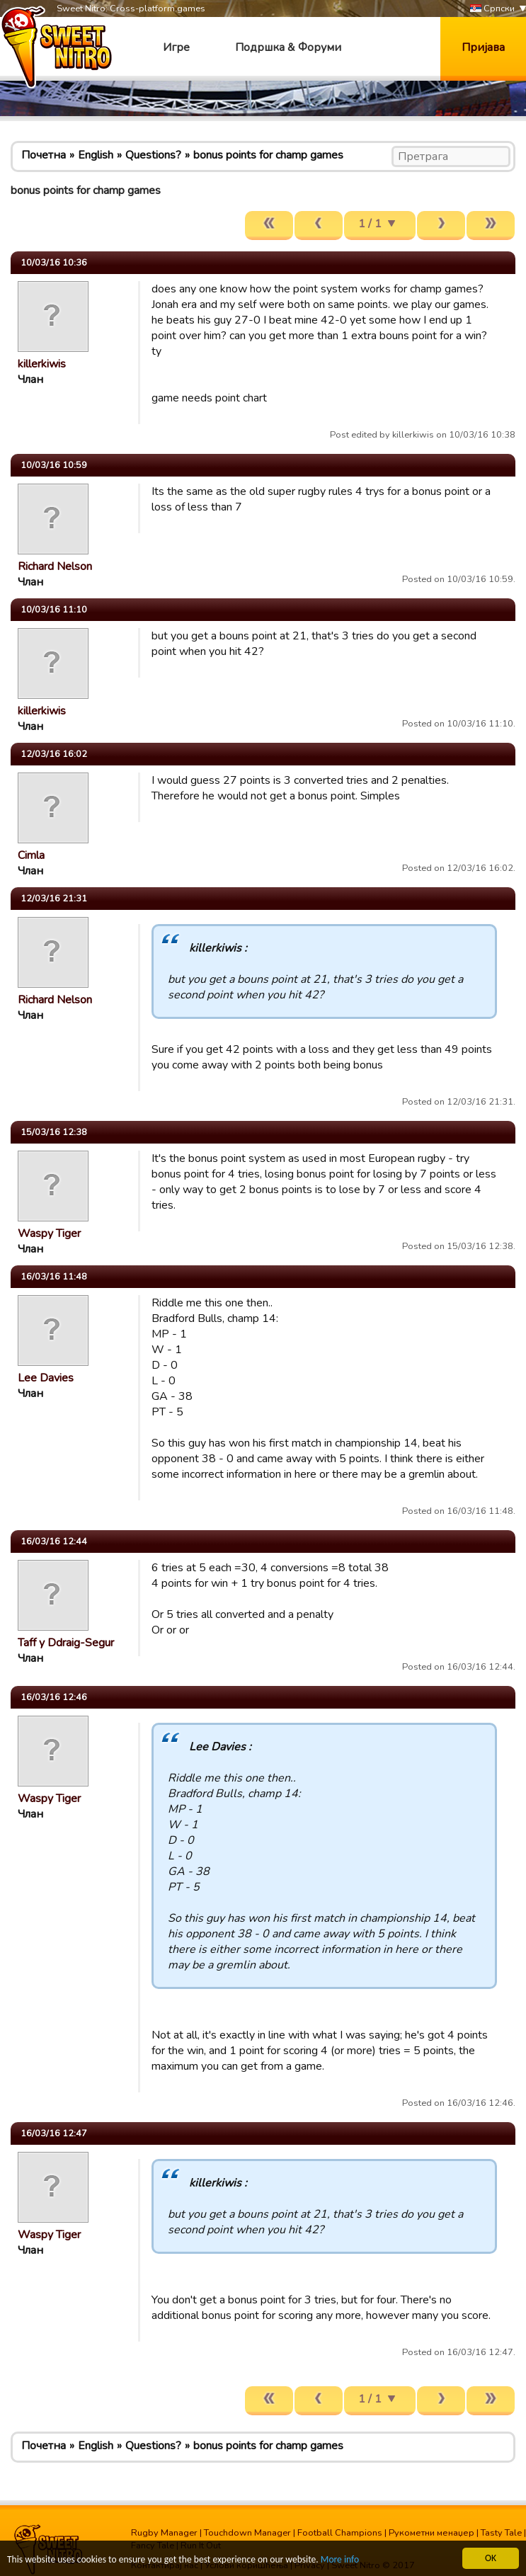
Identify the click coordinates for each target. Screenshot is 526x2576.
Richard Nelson (55, 566)
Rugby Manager (164, 2532)
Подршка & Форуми (288, 47)
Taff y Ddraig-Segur (66, 1643)
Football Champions (339, 2532)
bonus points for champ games (268, 155)
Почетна (43, 155)
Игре (176, 47)
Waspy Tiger (49, 1233)
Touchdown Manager (247, 2532)
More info (340, 2560)
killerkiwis (42, 364)
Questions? (153, 155)
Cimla (31, 855)
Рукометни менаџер (431, 2532)
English (95, 155)
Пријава (483, 47)
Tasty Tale (501, 2532)
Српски (492, 9)
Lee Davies (46, 1378)
